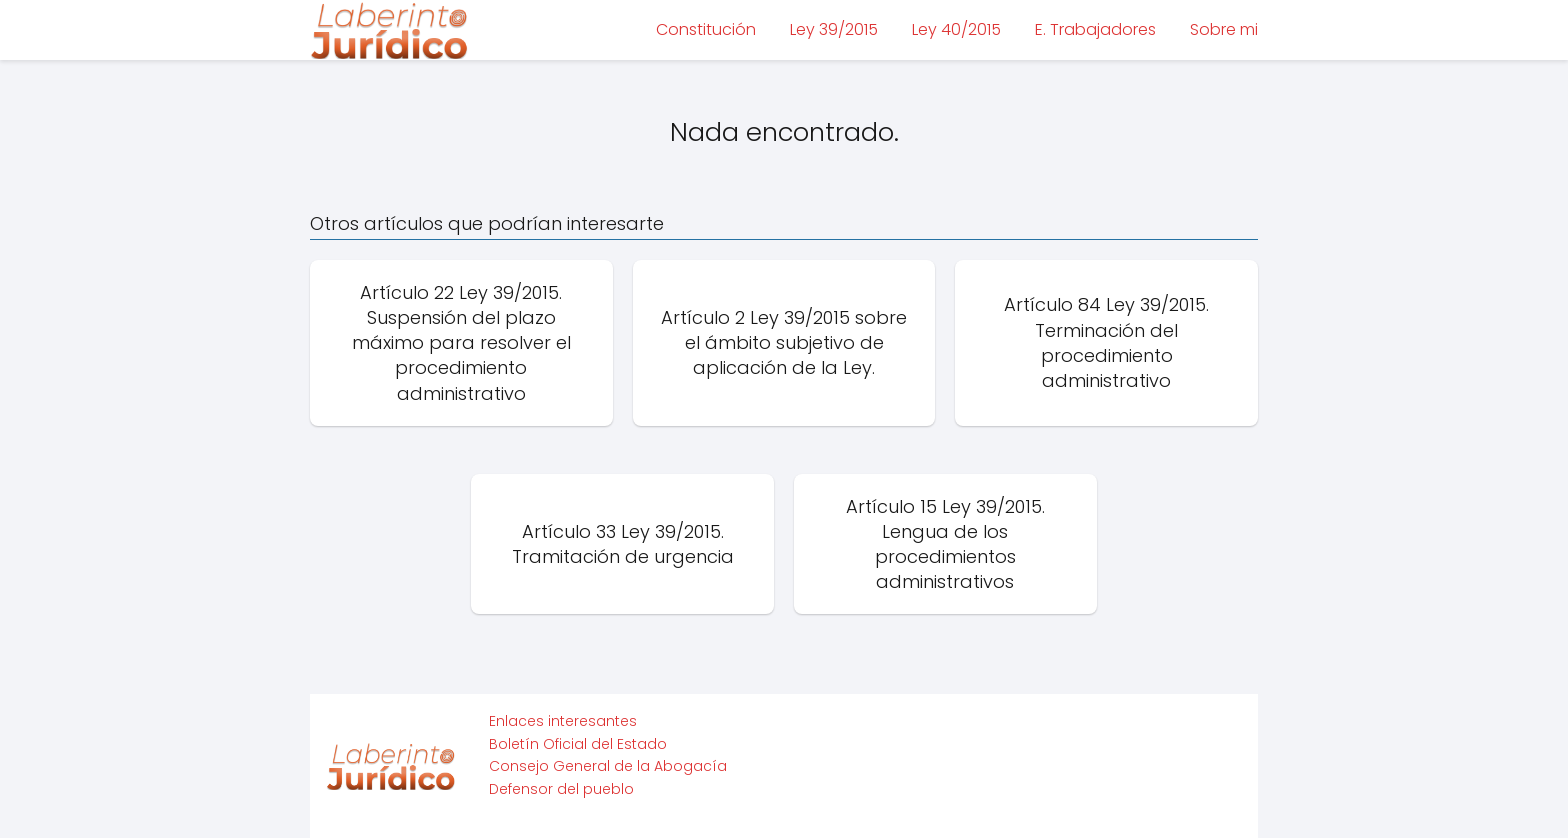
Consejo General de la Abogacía (608, 766)
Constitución (706, 29)
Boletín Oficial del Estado (578, 744)
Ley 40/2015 (956, 29)
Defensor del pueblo (561, 789)
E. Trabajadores (1095, 29)
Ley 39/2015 (834, 29)
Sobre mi (1224, 29)
